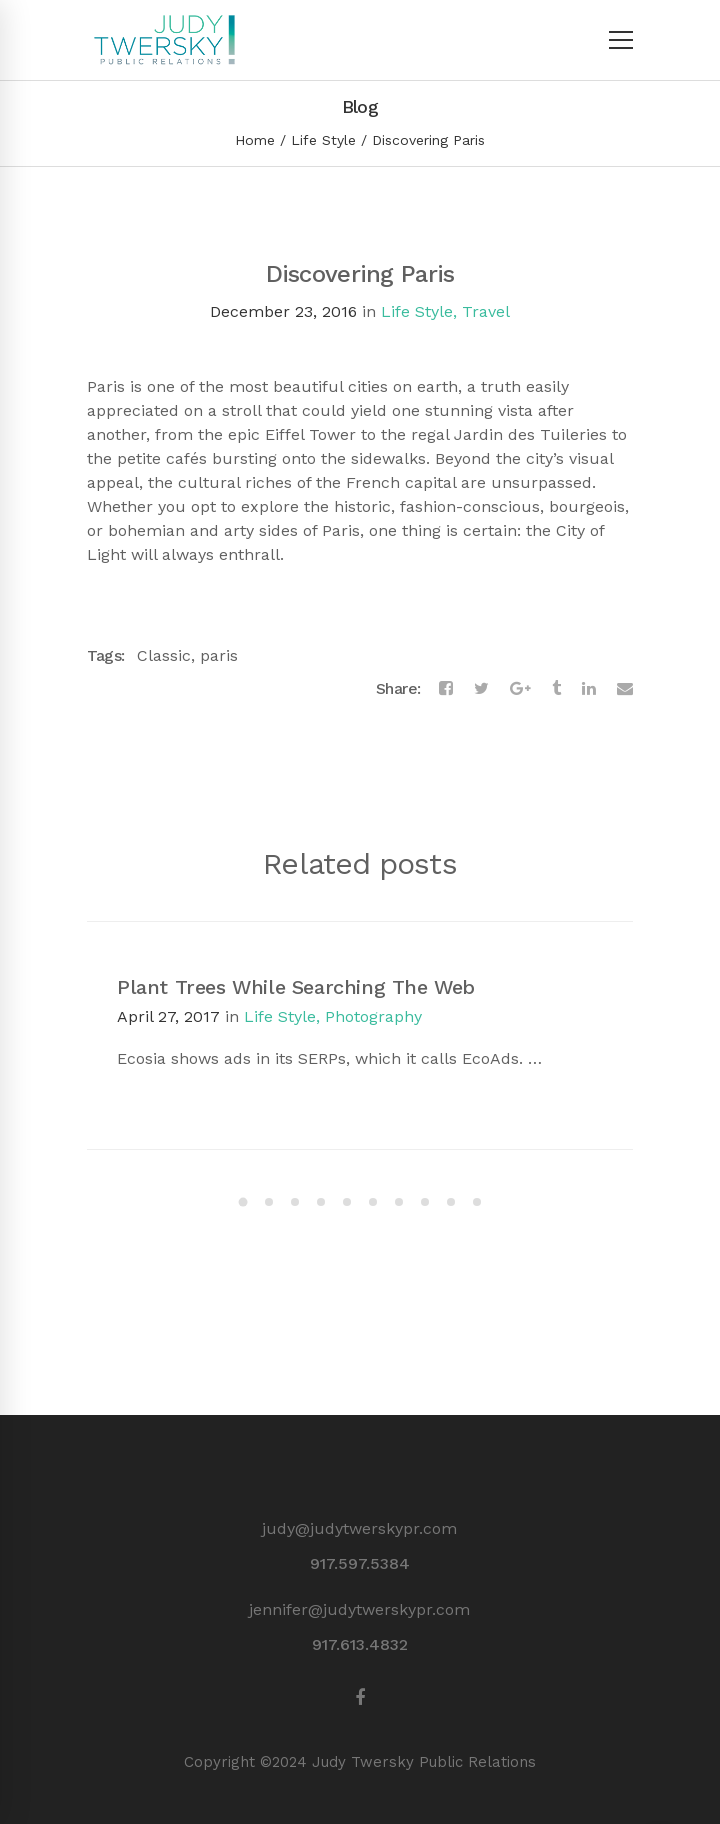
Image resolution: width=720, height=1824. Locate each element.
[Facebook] (446, 689)
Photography (373, 1016)
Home (255, 140)
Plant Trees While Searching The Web (296, 987)
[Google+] (520, 689)
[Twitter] (481, 689)
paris (219, 655)
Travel (486, 311)
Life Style (323, 140)
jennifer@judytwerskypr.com (359, 1609)
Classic (164, 655)
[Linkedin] (589, 689)
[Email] (625, 689)
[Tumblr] (556, 689)
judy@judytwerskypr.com (359, 1528)
